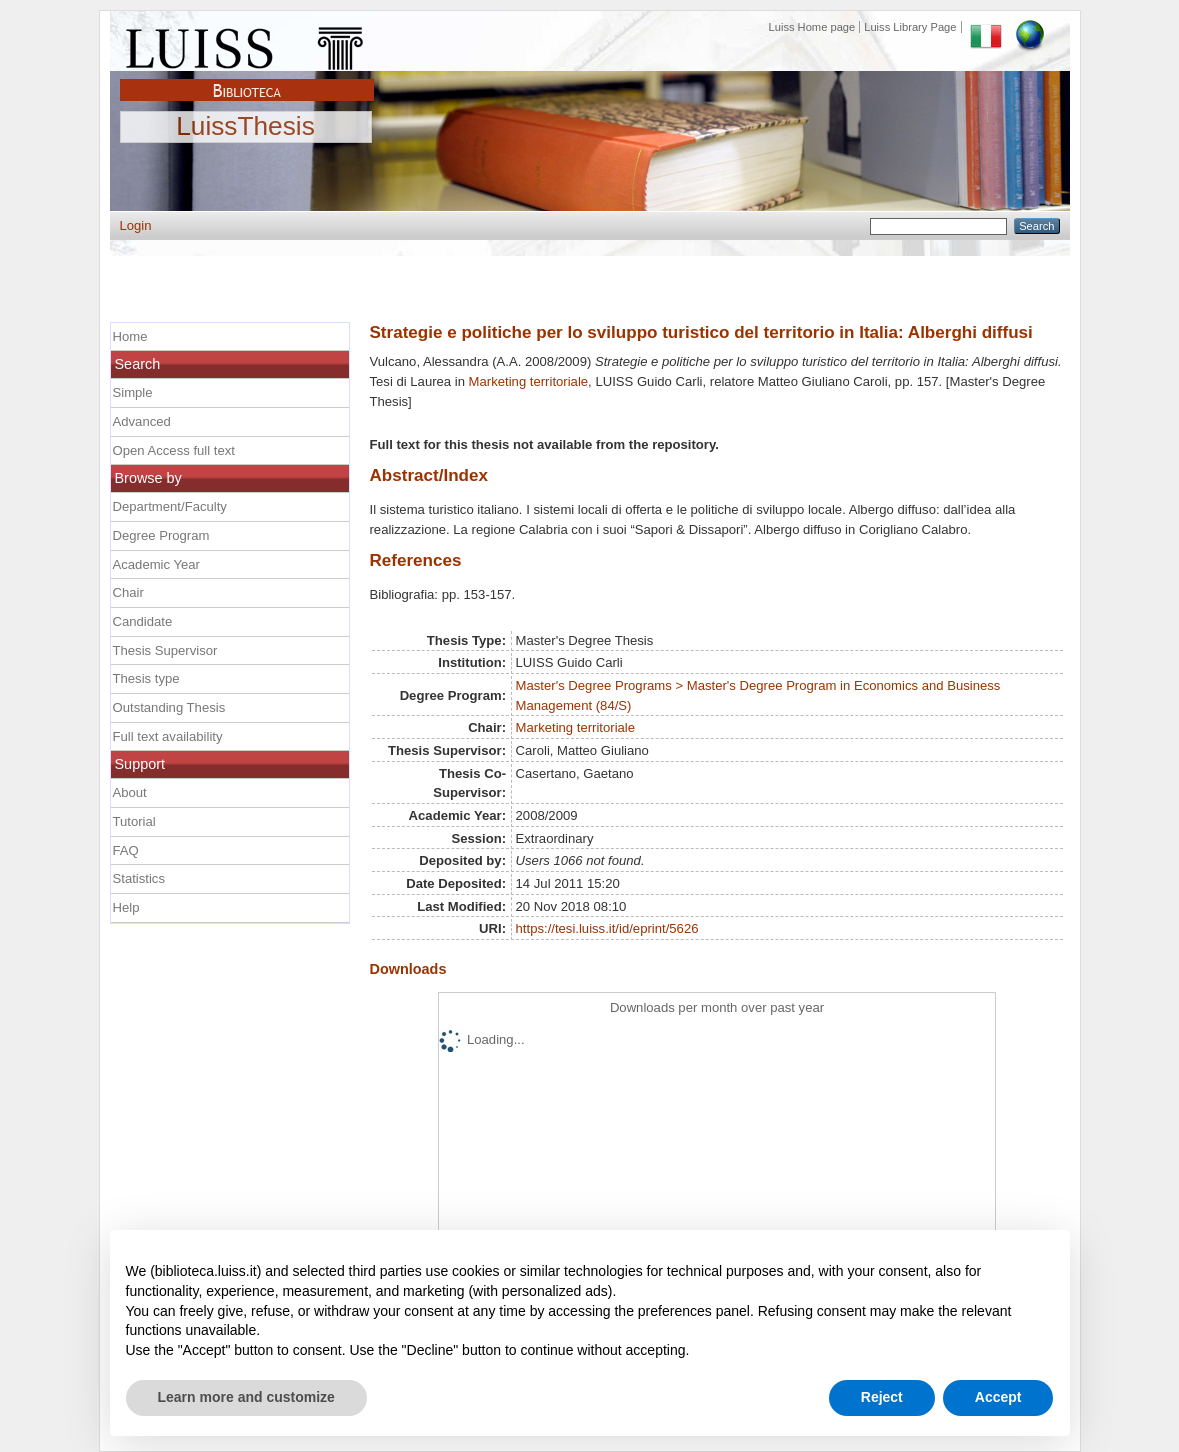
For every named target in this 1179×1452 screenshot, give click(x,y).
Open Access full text (174, 450)
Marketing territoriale (528, 381)
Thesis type (146, 678)
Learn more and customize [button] (246, 1397)
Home (130, 336)
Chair (128, 592)
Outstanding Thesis (169, 707)
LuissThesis (245, 127)
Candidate (143, 621)
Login (136, 225)
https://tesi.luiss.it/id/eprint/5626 (607, 928)
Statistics (139, 878)
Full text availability (168, 736)
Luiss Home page (812, 27)
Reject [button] (882, 1397)
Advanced (142, 421)
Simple (133, 392)
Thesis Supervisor (165, 650)
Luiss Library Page (910, 27)
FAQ (126, 850)
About (130, 792)
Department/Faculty (170, 506)
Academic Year (156, 564)
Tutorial (134, 821)
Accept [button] (998, 1397)
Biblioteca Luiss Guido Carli (247, 79)
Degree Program (161, 535)
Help (126, 907)
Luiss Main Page (247, 44)
